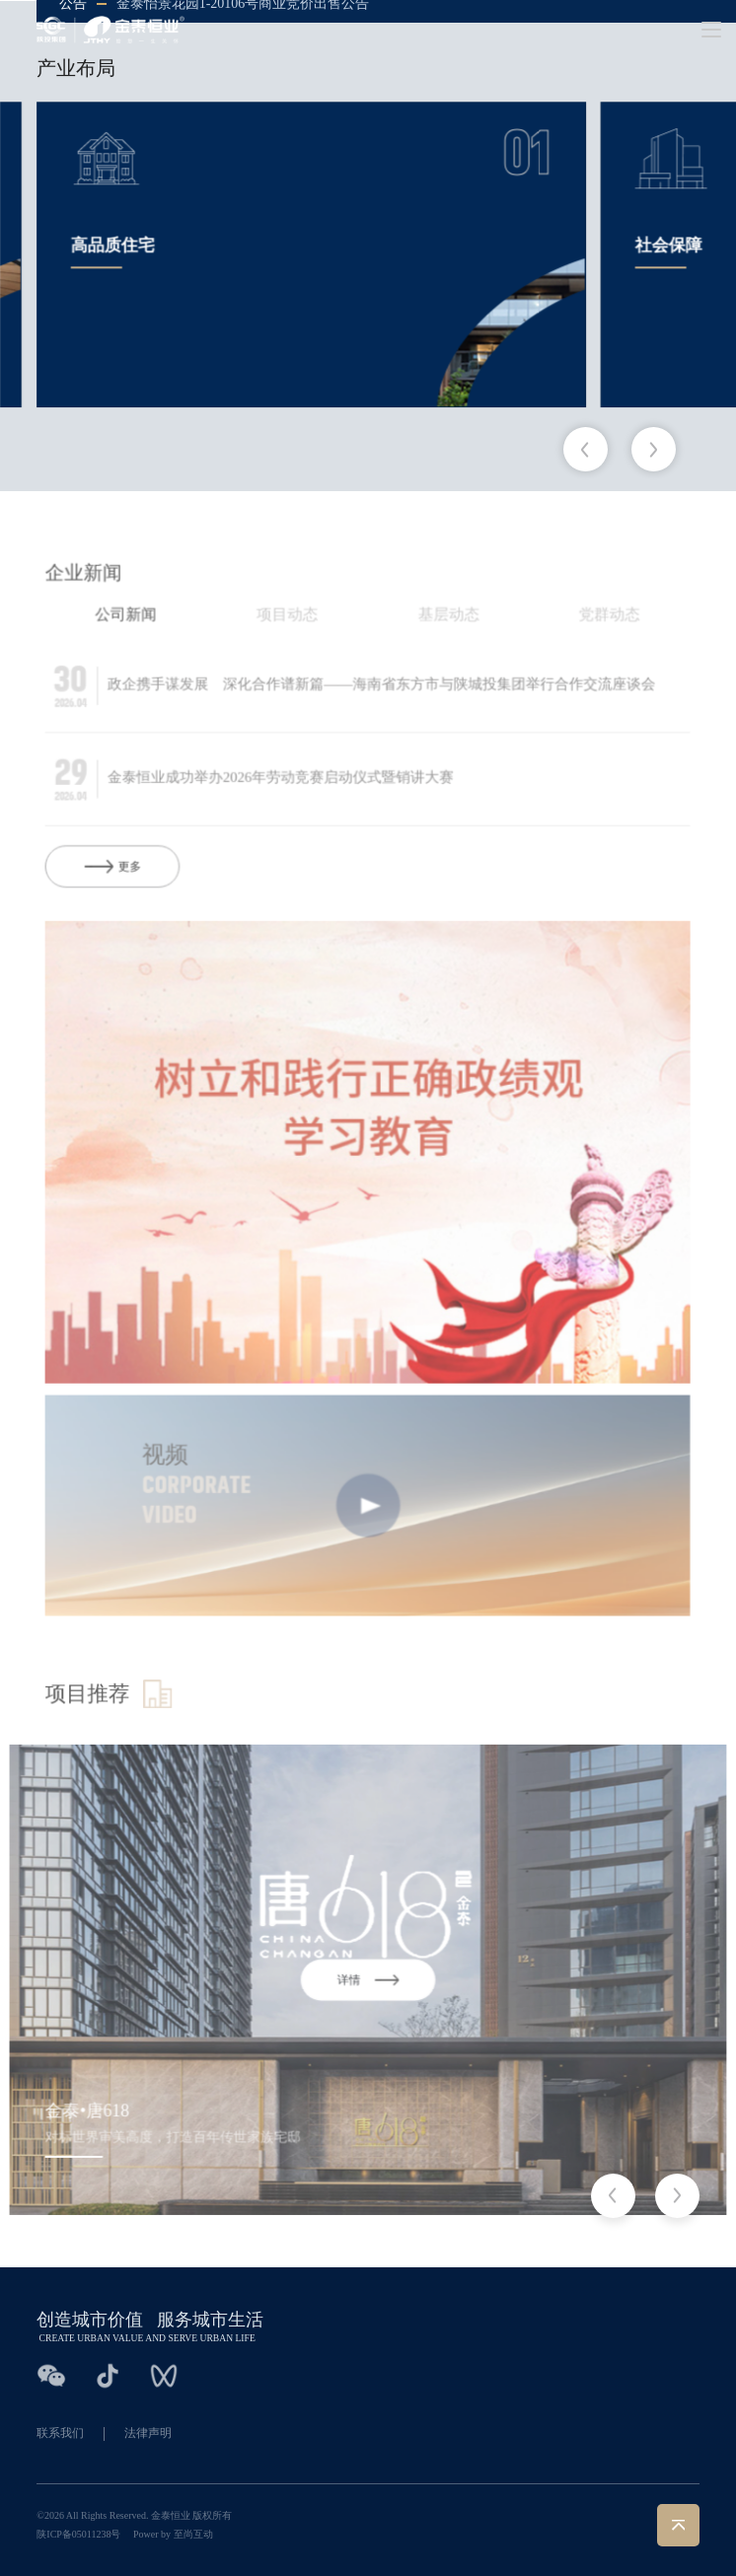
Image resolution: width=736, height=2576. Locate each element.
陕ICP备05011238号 (78, 2534)
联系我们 (60, 2433)
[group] (311, 257)
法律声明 (148, 2433)
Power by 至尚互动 (173, 2534)
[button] (585, 449)
